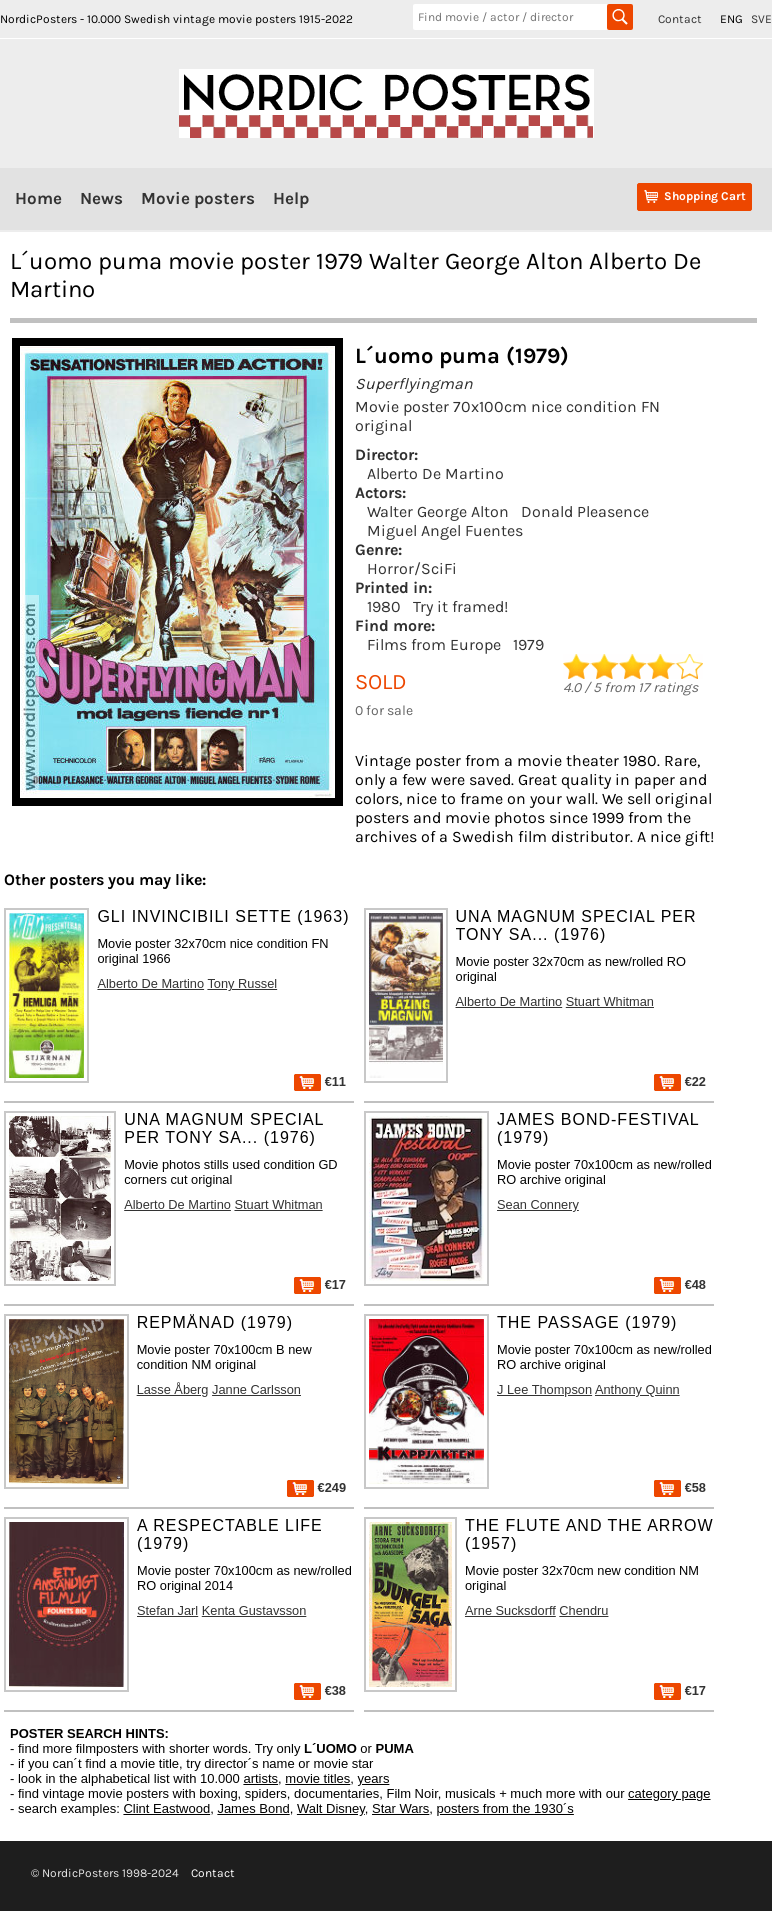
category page (669, 1793)
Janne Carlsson (256, 1389)
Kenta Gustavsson (254, 1610)
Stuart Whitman (610, 1001)
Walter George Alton (438, 511)
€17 (320, 1284)
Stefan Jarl (167, 1610)
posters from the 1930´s (505, 1808)
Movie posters (198, 198)
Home (38, 198)
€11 (320, 1081)
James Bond (253, 1808)
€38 (320, 1690)
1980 (384, 606)
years (374, 1778)
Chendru (583, 1610)
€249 (316, 1487)
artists (260, 1778)
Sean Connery (538, 1204)
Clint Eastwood (166, 1808)
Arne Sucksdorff (510, 1610)
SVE (761, 19)
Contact (680, 19)
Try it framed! (460, 606)
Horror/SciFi (412, 568)
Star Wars (400, 1808)
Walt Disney (331, 1808)
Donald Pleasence (585, 511)
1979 (528, 644)
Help (291, 198)
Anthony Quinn (637, 1389)
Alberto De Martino (435, 473)
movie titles (317, 1778)
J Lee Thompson (544, 1389)
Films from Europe (434, 644)
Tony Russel (242, 983)
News (101, 198)
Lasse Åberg (173, 1389)
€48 (680, 1284)
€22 (680, 1081)
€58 (680, 1487)
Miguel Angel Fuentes (445, 530)
